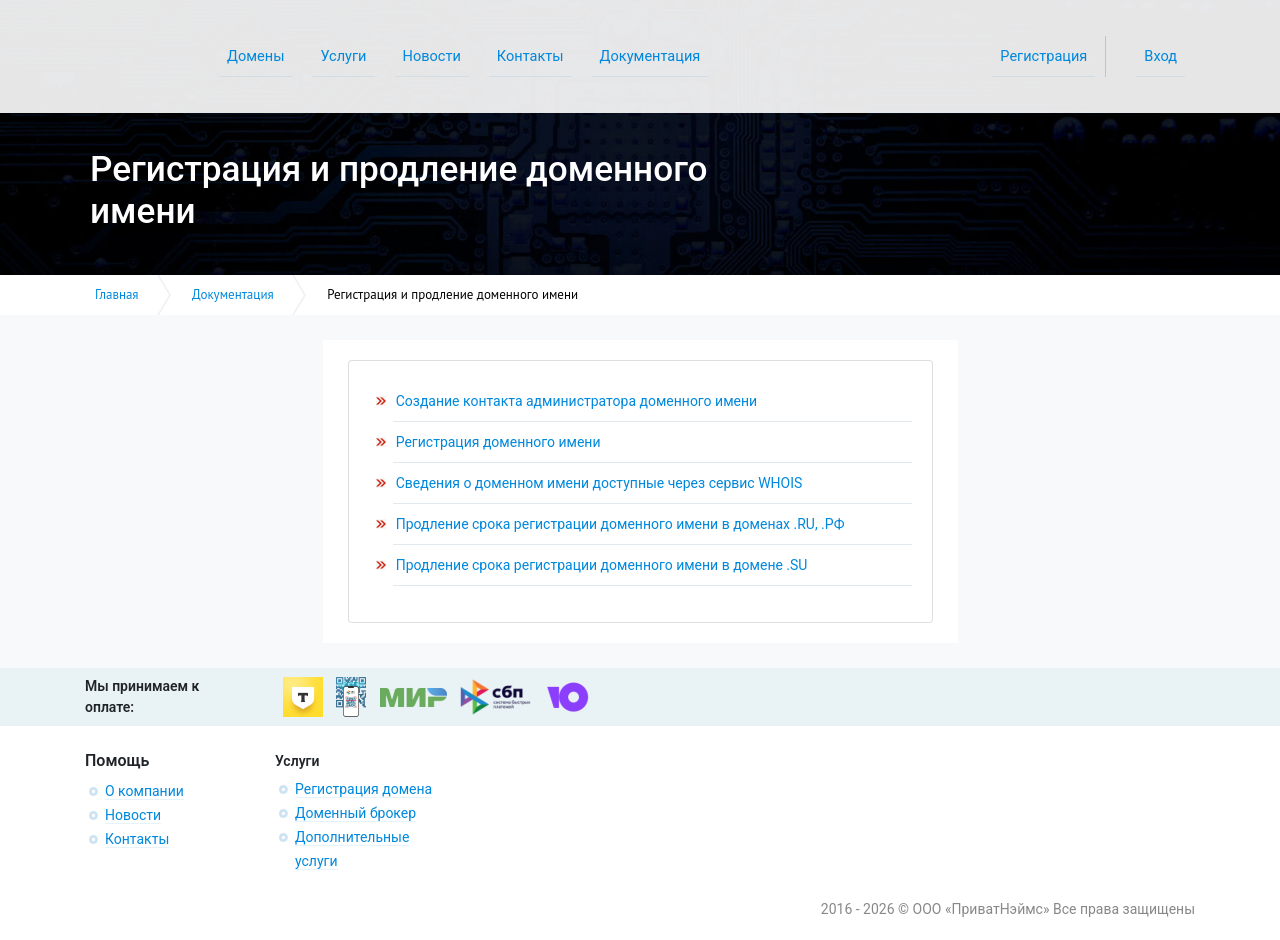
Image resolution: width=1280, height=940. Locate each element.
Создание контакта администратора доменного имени (576, 401)
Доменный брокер (355, 813)
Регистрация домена (363, 789)
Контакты (137, 839)
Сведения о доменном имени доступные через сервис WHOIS (599, 483)
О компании (144, 791)
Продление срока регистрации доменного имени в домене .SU (602, 565)
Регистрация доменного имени (498, 442)
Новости (133, 815)
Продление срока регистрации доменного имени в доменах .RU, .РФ (620, 524)
